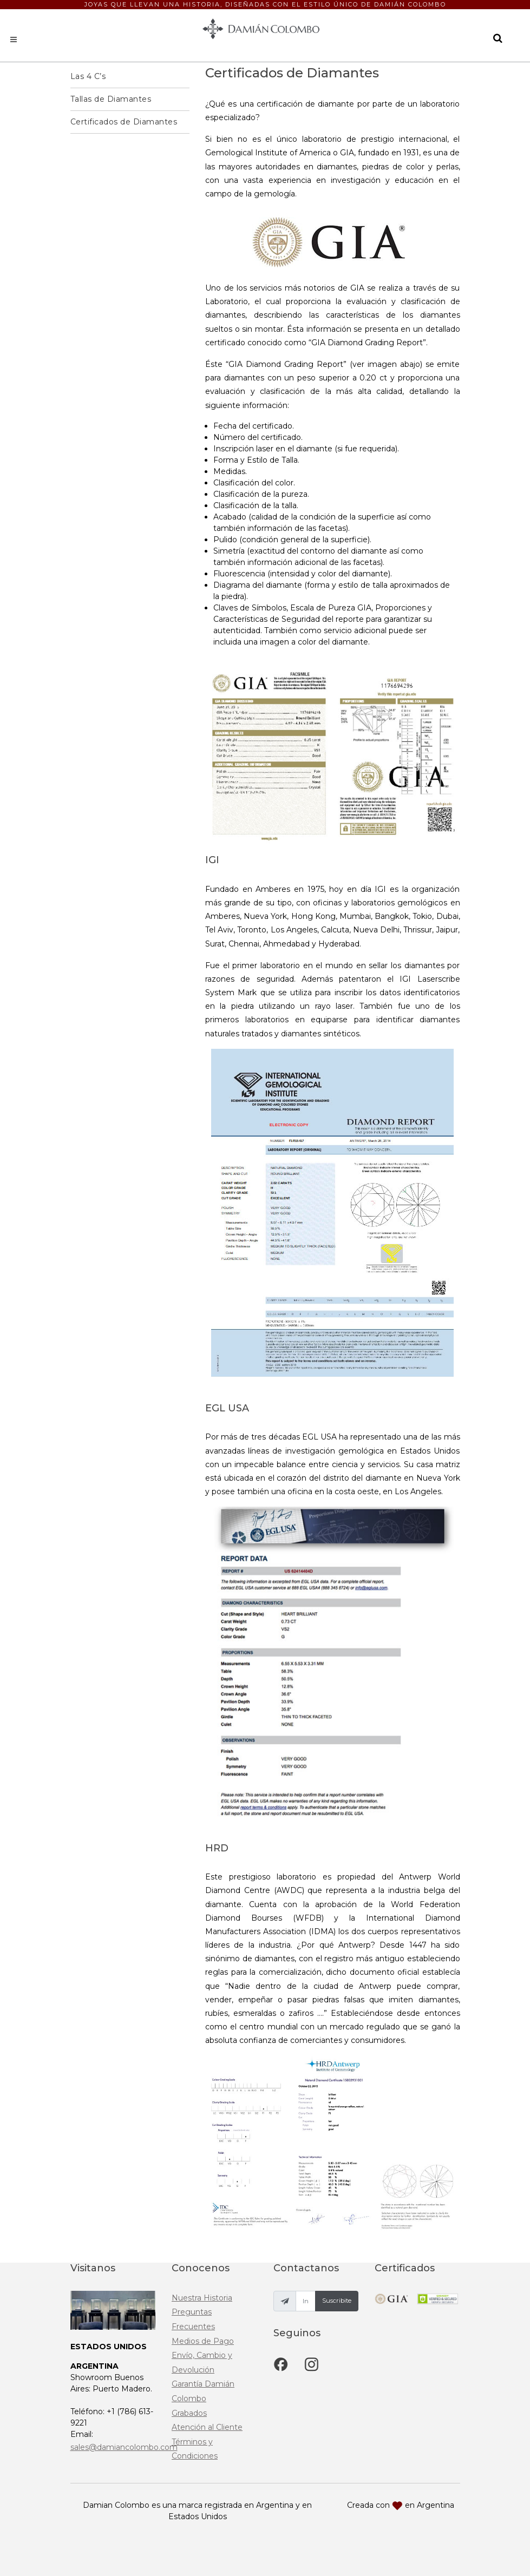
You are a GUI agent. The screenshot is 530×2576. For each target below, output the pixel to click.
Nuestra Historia (202, 2298)
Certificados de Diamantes (124, 122)
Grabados (189, 2413)
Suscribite (336, 2300)
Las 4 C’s (88, 76)
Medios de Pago (203, 2341)
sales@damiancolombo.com (124, 2447)
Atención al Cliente (207, 2427)
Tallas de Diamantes (111, 99)
